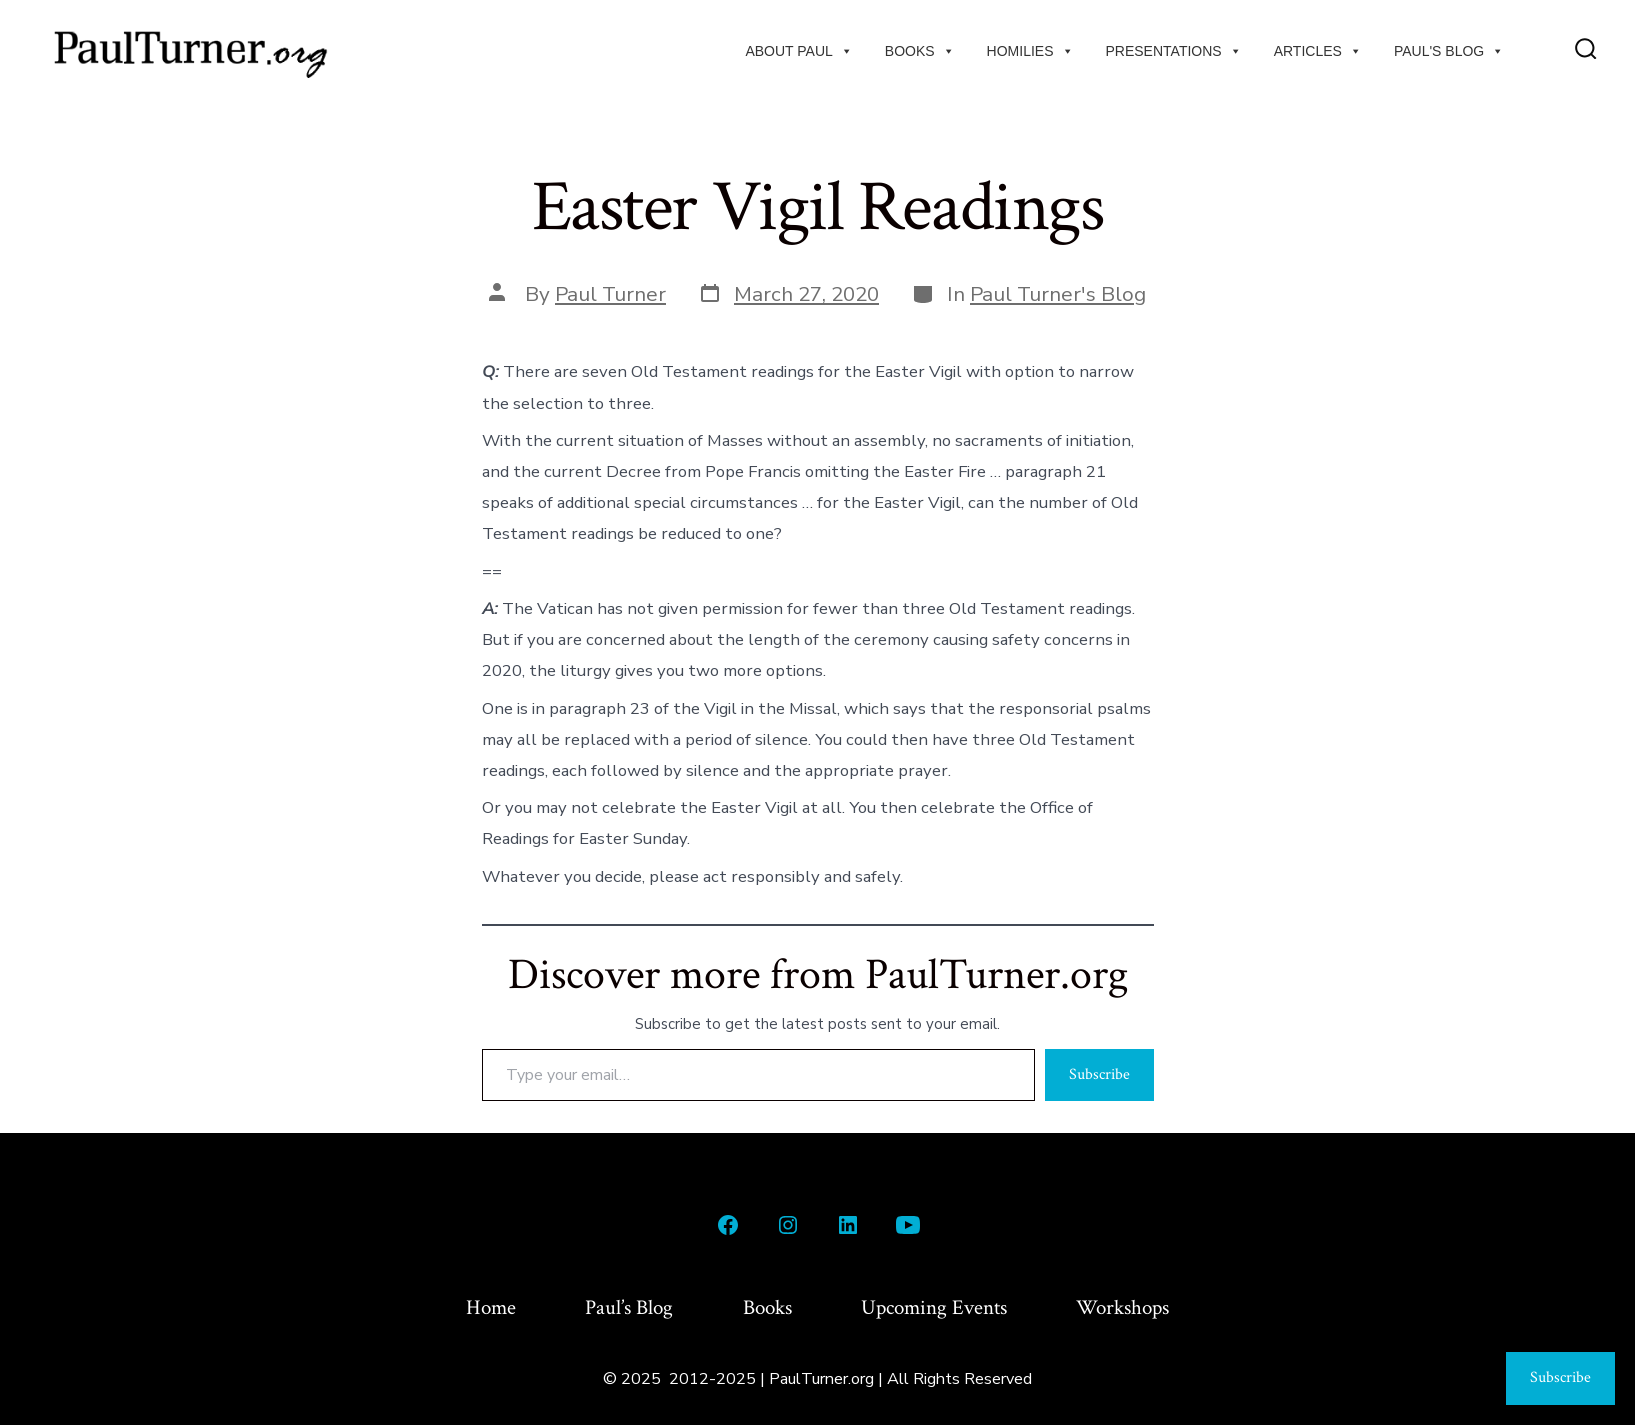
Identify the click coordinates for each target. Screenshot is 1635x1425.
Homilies (1030, 51)
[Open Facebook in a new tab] (728, 1225)
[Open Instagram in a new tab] (788, 1225)
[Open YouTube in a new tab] (908, 1225)
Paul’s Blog (629, 1307)
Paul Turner (610, 294)
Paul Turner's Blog (1058, 294)
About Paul (798, 51)
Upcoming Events (934, 1307)
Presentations (1174, 51)
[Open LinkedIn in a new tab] (848, 1225)
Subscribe (1099, 1074)
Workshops (1122, 1307)
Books (920, 51)
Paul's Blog (1449, 51)
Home (491, 1307)
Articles (1318, 51)
